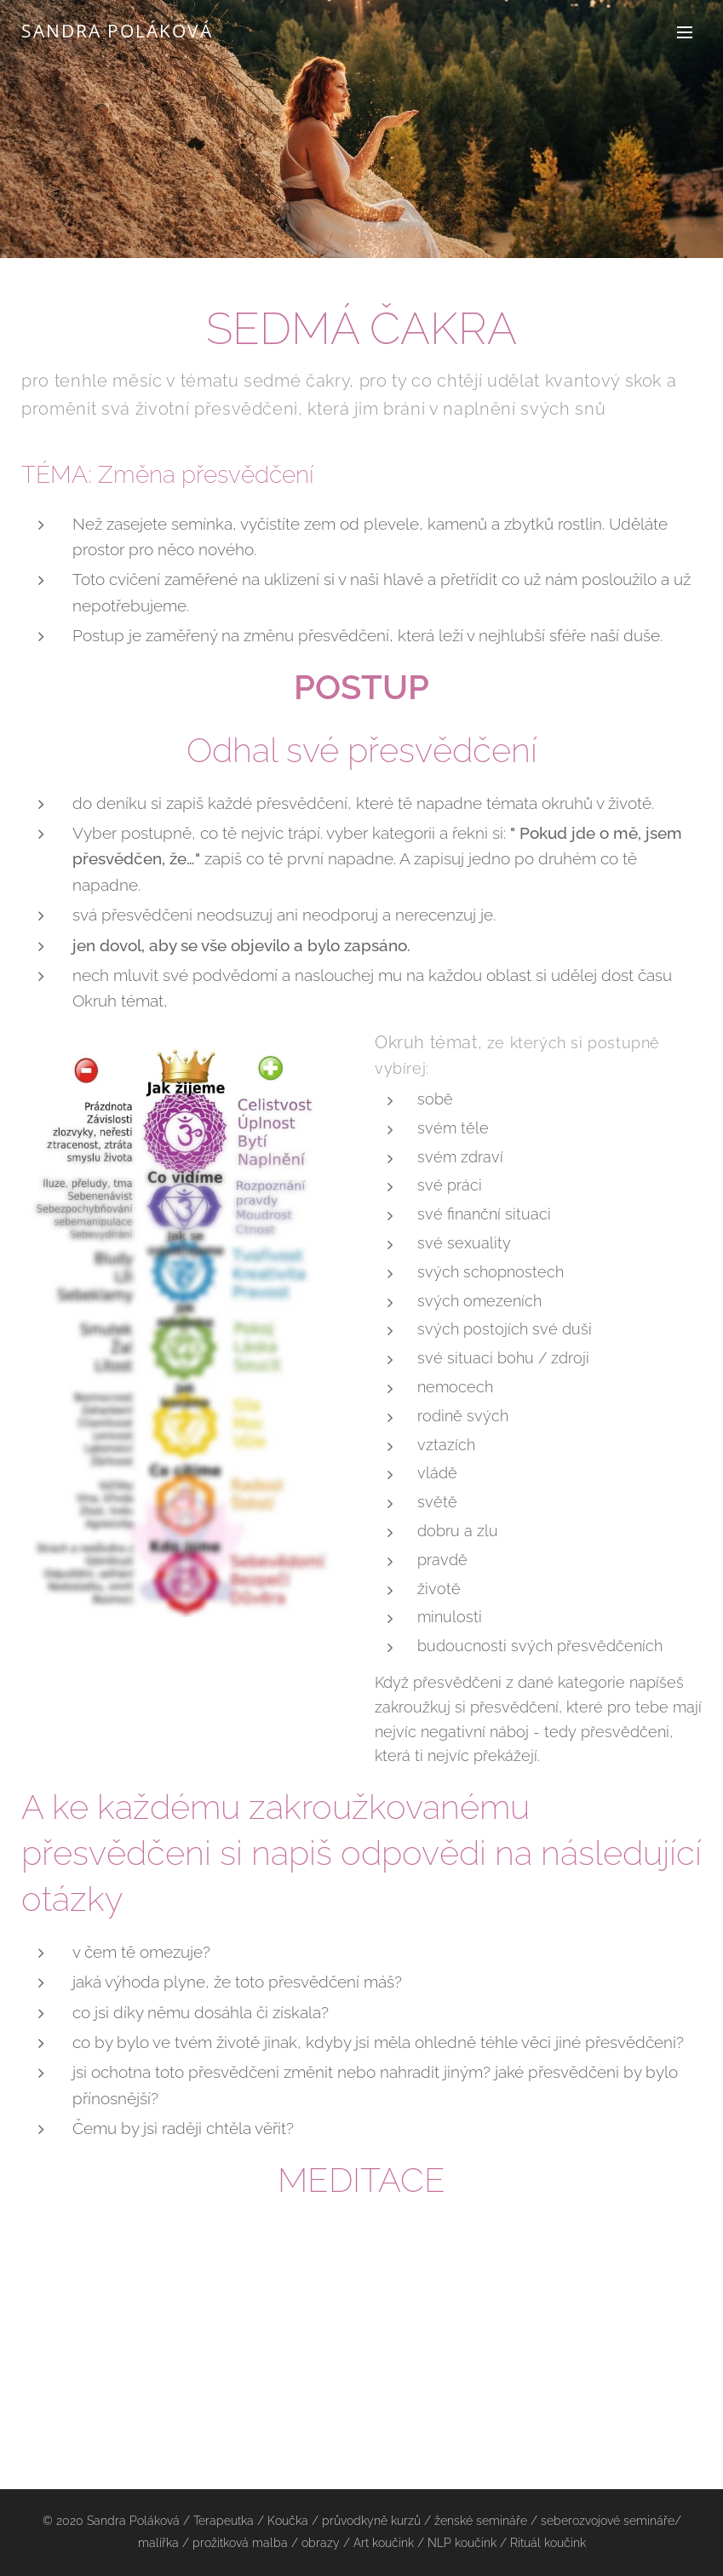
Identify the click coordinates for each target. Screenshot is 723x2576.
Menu (684, 32)
